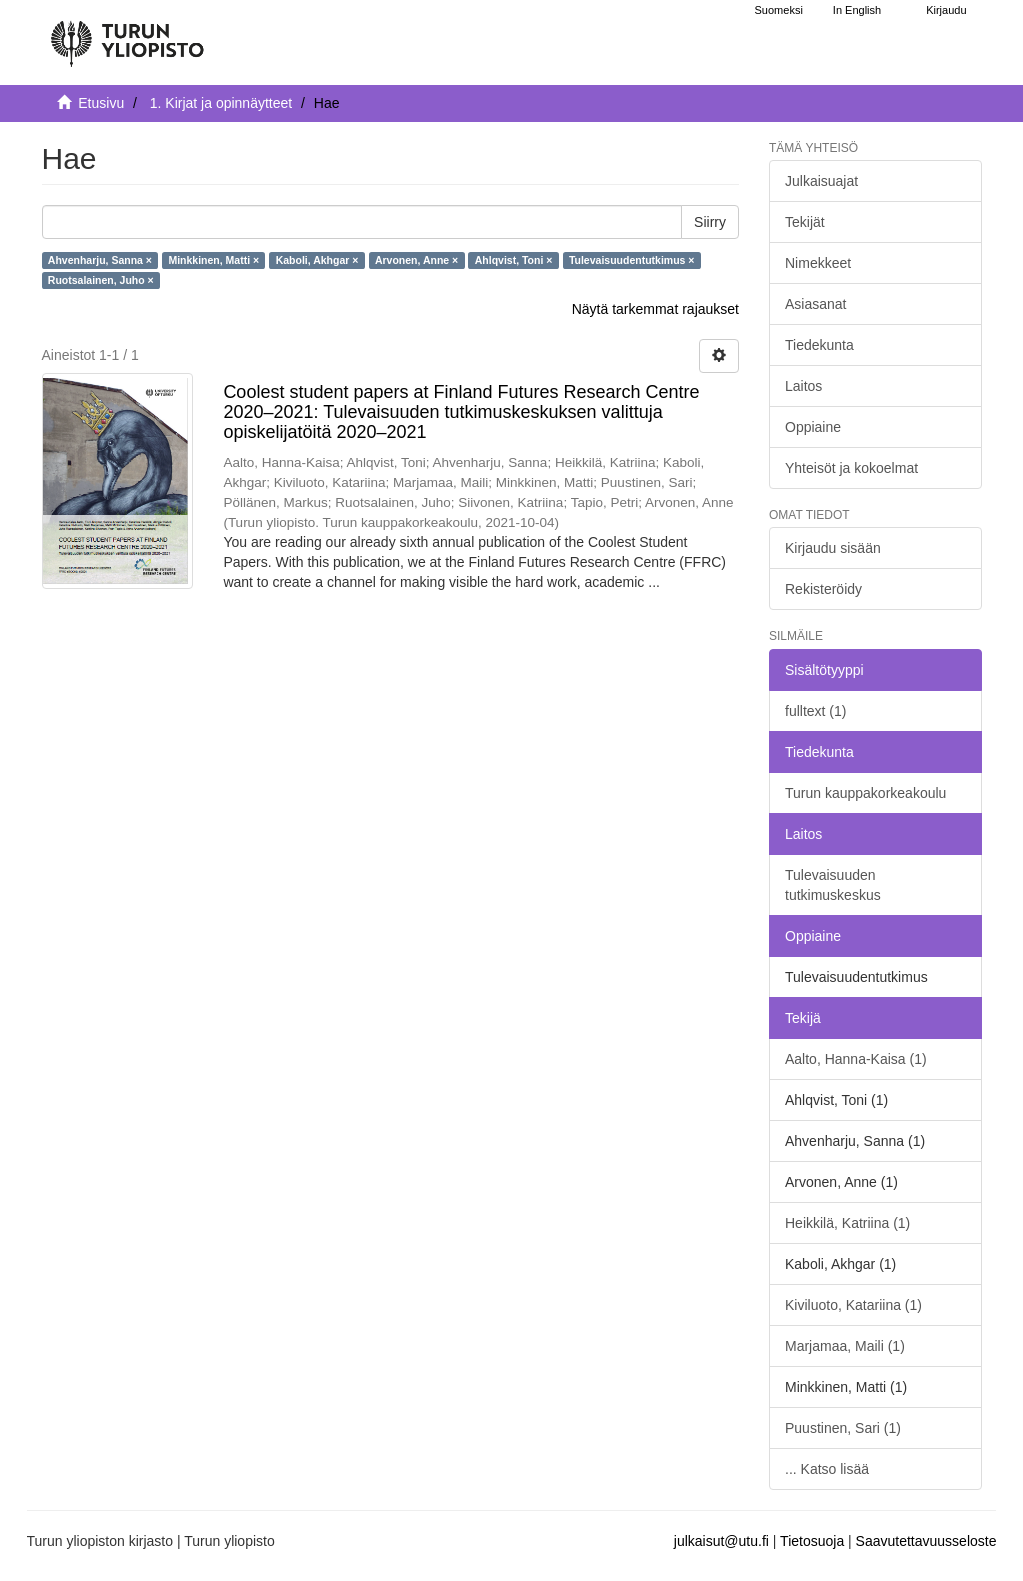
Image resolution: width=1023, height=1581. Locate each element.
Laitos (803, 386)
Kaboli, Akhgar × (317, 260)
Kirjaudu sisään (833, 548)
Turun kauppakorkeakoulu (865, 793)
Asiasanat (815, 304)
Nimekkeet (818, 263)
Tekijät (805, 222)
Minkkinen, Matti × (213, 260)
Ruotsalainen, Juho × (101, 280)
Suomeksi (779, 10)
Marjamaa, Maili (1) (845, 1346)
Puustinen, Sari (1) (843, 1428)
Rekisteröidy (823, 589)
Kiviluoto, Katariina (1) (853, 1305)
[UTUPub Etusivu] (127, 35)
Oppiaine (813, 427)
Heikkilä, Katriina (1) (847, 1223)
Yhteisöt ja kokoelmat (851, 468)
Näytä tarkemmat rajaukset (655, 309)
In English (857, 10)
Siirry (710, 222)
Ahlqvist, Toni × (514, 260)
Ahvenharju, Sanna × (100, 260)
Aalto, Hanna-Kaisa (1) (856, 1059)
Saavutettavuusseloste (926, 1541)
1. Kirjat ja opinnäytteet (221, 103)
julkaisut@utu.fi (721, 1541)
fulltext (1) (815, 711)
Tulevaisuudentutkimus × (632, 260)
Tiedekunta (819, 345)
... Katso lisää (827, 1469)
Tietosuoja (812, 1541)
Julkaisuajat (821, 181)
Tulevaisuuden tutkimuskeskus (833, 885)
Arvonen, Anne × (416, 260)
